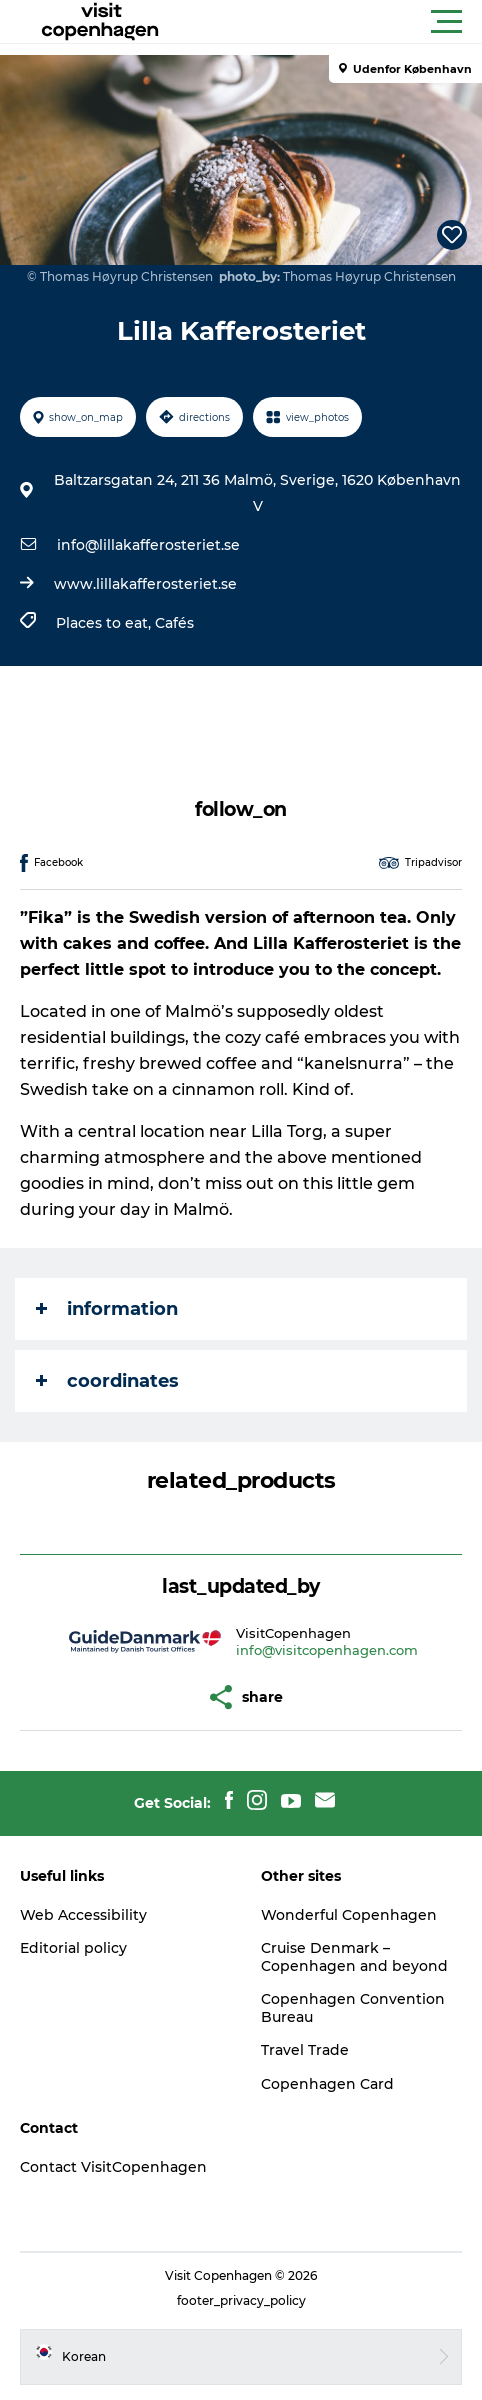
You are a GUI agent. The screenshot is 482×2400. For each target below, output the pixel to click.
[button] (331, 22)
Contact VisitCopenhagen (113, 2167)
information (107, 1309)
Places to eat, (105, 623)
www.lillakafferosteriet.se (145, 584)
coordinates (107, 1381)
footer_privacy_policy (241, 2300)
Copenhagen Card (327, 2084)
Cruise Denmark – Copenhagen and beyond (354, 1957)
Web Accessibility (83, 1915)
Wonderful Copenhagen (349, 1915)
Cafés (174, 623)
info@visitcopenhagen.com (327, 1650)
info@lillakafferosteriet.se (148, 545)
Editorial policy (73, 1948)
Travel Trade (305, 2050)
